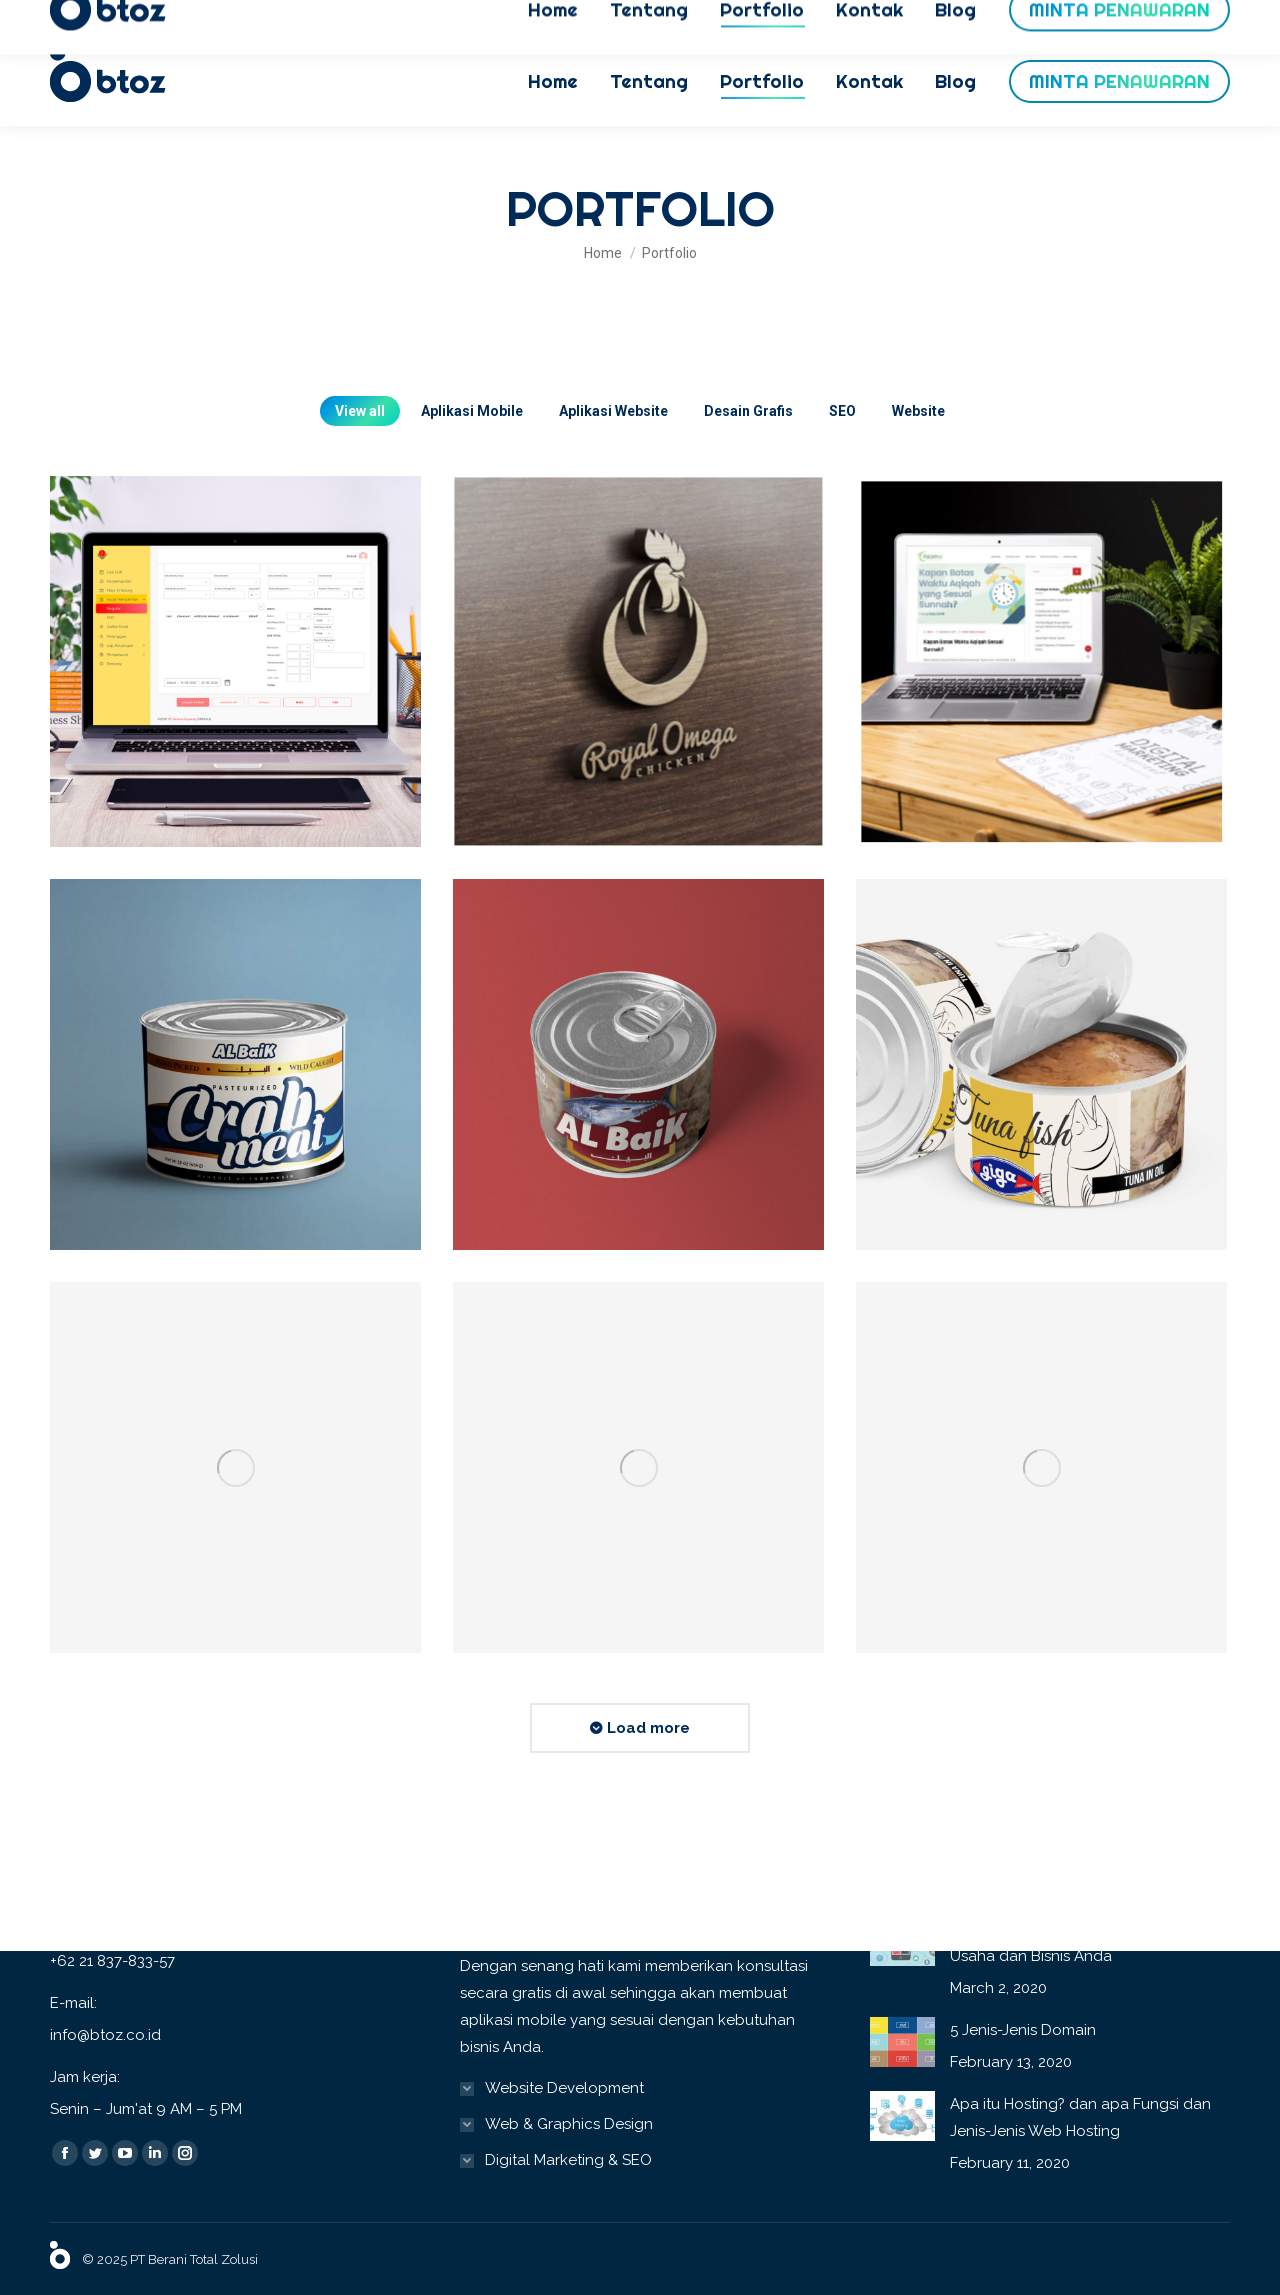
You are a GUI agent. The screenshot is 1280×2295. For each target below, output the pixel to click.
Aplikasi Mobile (472, 411)
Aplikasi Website (613, 411)
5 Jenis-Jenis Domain (1023, 2030)
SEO (842, 411)
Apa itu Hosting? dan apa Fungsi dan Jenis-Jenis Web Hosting (1080, 2117)
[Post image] (236, 662)
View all (360, 411)
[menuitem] (553, 81)
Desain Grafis (748, 411)
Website (918, 411)
